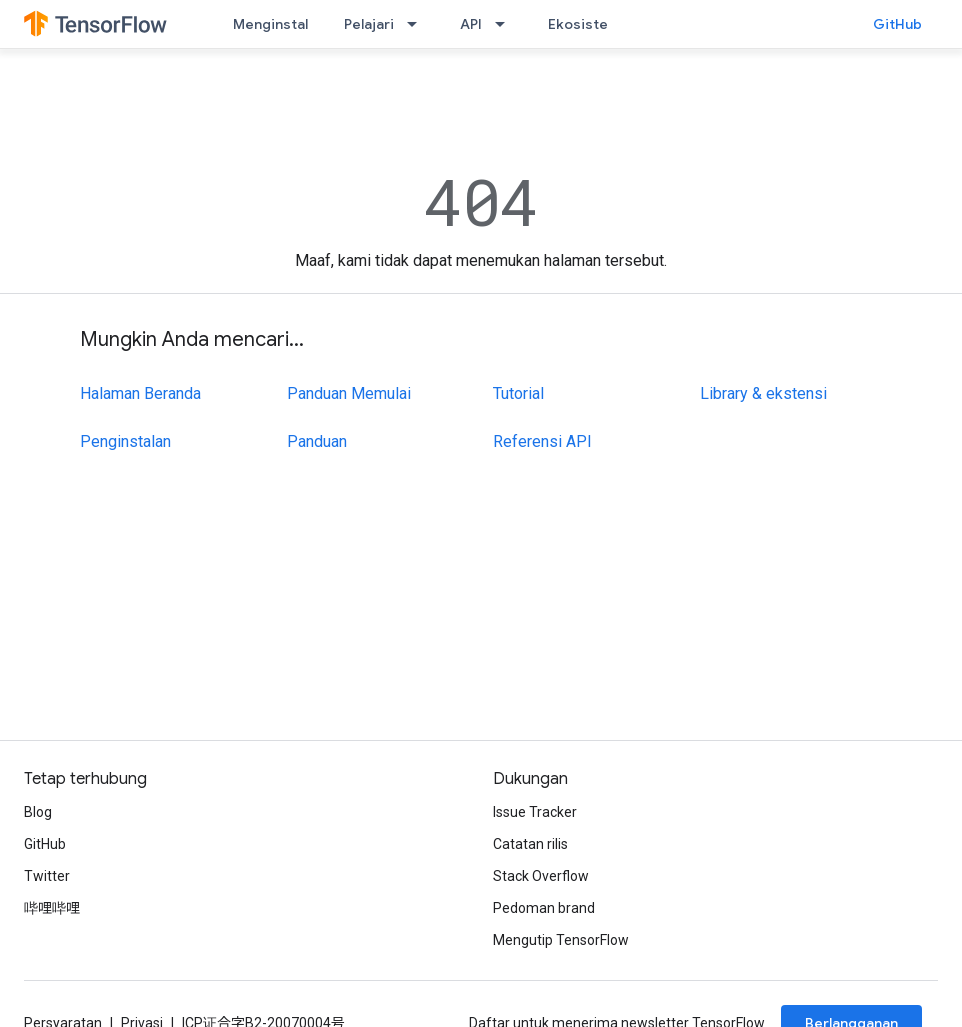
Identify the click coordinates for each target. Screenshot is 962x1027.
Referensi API (542, 441)
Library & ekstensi (763, 393)
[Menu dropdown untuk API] (506, 24)
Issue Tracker (535, 812)
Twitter (47, 876)
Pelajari (369, 24)
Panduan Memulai (349, 393)
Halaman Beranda (140, 393)
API (471, 24)
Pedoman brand (544, 908)
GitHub (897, 24)
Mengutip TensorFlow (561, 940)
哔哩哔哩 (52, 908)
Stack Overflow (541, 876)
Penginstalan (125, 441)
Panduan (317, 441)
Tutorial (518, 393)
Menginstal (270, 24)
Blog (38, 812)
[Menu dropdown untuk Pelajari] (418, 24)
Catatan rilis (530, 844)
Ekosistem (584, 24)
